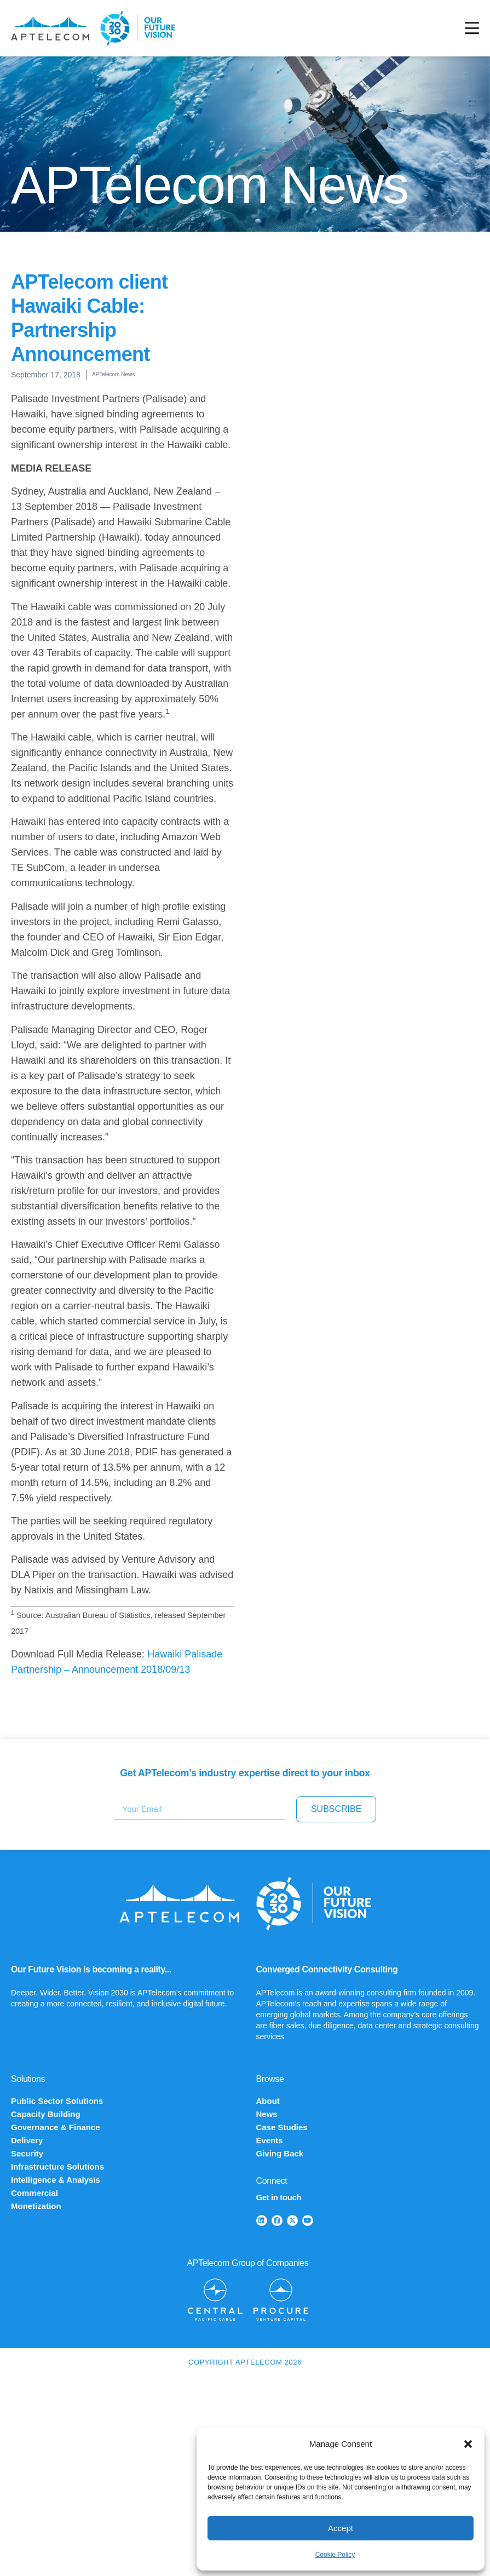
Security (27, 2153)
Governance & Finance (55, 2127)
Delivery (27, 2140)
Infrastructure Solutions (57, 2166)
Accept (340, 2528)
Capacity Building (45, 2114)
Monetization (36, 2206)
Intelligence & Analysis (55, 2179)
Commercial (34, 2193)
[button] (468, 2444)
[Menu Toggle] (472, 28)
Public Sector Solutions (57, 2100)
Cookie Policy (335, 2554)
